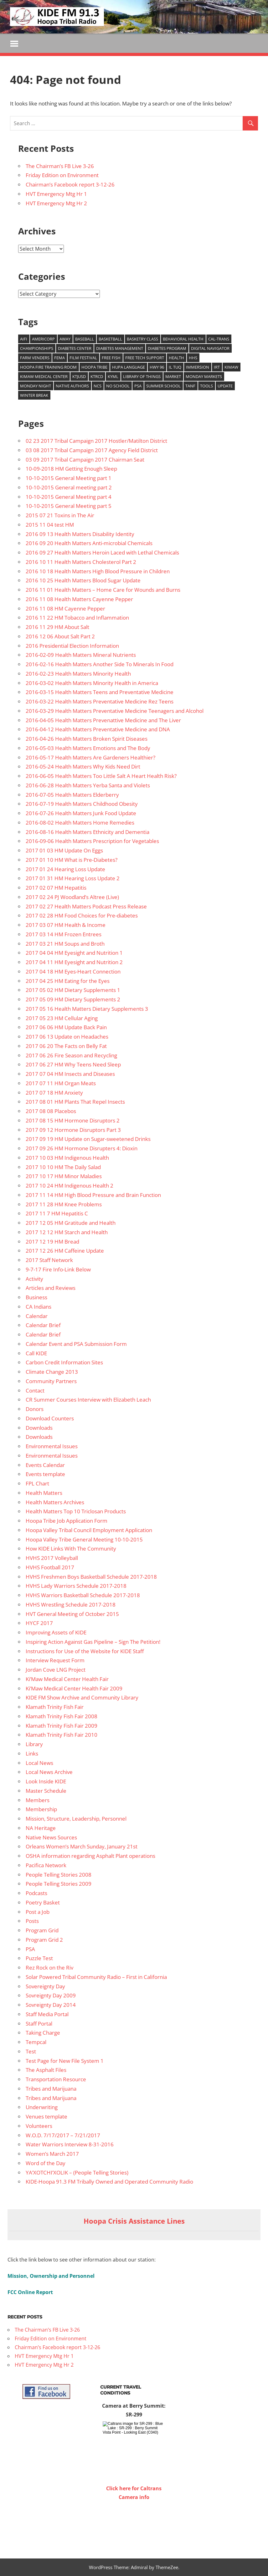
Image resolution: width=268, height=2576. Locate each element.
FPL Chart (37, 1483)
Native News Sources (51, 1837)
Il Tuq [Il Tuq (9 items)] (175, 367)
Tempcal (36, 2042)
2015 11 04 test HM (50, 524)
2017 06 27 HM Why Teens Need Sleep (73, 1064)
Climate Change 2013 (52, 1371)
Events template (45, 1474)
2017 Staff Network (49, 1260)
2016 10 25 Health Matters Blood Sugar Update (83, 580)
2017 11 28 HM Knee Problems (64, 1204)
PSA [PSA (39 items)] (138, 386)
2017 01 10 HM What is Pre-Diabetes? (71, 859)
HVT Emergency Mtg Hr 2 (56, 203)
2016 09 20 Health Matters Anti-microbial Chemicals (89, 543)
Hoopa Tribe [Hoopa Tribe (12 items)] (94, 367)
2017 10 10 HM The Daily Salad (63, 1167)
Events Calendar (45, 1465)
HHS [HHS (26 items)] (193, 357)
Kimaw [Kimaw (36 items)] (231, 367)
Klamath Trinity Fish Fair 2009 (61, 1725)
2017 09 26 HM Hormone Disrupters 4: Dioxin (81, 1148)
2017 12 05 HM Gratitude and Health (71, 1222)
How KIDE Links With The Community (71, 1548)
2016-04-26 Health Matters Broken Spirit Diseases (86, 738)
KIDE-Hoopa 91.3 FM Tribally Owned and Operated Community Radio (109, 2181)
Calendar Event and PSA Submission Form (76, 1343)
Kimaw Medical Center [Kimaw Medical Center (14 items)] (44, 376)
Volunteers (39, 2125)
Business (36, 1297)
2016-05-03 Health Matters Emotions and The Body (88, 748)
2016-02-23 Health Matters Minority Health (78, 673)
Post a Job (37, 1911)
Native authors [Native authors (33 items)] (72, 386)
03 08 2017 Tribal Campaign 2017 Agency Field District (92, 450)
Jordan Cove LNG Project (55, 1669)
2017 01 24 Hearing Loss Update (65, 869)
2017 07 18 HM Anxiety (54, 1092)
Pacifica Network (46, 1865)
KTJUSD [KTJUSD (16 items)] (79, 376)
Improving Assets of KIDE (56, 1632)
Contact (35, 1390)
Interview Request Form (55, 1660)
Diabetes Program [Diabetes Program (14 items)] (167, 348)
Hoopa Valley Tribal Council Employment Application (89, 1530)
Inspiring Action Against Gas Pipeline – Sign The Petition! (93, 1641)
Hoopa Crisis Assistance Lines (134, 2221)
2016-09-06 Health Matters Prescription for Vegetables (92, 841)
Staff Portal (39, 2023)
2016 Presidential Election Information (72, 645)
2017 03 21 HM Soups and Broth (65, 943)
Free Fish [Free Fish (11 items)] (111, 357)
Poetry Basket (43, 1902)
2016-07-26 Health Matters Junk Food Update (81, 813)
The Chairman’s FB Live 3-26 (60, 166)
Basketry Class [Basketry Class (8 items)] (142, 339)
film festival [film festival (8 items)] (83, 357)
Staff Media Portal (47, 2014)
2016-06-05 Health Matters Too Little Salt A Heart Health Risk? (101, 775)
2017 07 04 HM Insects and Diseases (70, 1073)
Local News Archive (49, 1772)
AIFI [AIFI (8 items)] (23, 339)
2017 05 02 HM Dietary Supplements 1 (73, 990)
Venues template (46, 2116)
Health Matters (44, 1492)
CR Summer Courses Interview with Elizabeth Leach (88, 1399)
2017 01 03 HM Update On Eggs (64, 850)
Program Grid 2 (44, 1939)
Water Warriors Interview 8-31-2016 (70, 2144)
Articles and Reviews (50, 1288)
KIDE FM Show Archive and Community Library (82, 1697)
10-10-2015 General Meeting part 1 (68, 478)
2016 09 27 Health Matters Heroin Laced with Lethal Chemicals (102, 552)
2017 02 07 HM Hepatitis (56, 887)
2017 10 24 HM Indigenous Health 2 (69, 1185)
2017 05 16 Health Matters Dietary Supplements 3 (87, 1008)
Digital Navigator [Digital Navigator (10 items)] (210, 348)
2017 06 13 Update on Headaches (67, 1036)
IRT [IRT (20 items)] (217, 367)
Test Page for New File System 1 (65, 2060)
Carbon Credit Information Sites (64, 1362)
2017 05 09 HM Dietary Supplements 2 (73, 999)
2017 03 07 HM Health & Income (66, 924)
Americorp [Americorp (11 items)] (43, 339)
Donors (35, 1409)
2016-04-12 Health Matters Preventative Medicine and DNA (98, 729)
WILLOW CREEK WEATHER (134, 2525)
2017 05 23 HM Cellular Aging (62, 1018)
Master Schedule (46, 1790)
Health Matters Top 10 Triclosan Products (76, 1511)
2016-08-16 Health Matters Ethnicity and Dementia (87, 832)
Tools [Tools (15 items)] (206, 386)
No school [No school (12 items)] (118, 386)
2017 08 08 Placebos (51, 1111)
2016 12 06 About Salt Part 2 (60, 636)
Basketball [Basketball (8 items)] (110, 339)
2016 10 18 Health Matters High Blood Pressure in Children (98, 571)
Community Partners (51, 1381)
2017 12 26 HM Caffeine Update (65, 1251)
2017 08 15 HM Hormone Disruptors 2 (73, 1120)
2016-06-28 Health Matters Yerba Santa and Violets (88, 785)
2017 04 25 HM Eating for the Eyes (68, 980)
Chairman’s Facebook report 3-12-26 (70, 184)
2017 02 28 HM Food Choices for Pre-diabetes (82, 915)
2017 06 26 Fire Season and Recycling (71, 1055)
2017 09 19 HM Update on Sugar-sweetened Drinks (88, 1139)
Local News (39, 1762)
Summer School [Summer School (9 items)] (163, 386)
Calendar (37, 1316)
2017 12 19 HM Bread (52, 1241)
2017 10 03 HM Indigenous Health (67, 1157)
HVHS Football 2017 (50, 1567)
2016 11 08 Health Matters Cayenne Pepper (79, 599)
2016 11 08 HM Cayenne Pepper (65, 608)
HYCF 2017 (39, 1623)
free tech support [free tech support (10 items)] (144, 357)
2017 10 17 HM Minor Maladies (64, 1176)
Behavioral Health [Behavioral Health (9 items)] (183, 339)
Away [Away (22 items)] (64, 339)
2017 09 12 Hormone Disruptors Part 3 (73, 1129)
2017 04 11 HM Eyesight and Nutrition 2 (74, 962)
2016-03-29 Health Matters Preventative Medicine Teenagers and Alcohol (115, 710)
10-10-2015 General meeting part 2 (69, 487)
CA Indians (38, 1306)
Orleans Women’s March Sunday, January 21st (81, 1846)
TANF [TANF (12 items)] (190, 386)
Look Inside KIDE (46, 1781)
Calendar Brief (43, 1325)
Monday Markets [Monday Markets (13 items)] (204, 376)
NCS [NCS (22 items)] (97, 386)
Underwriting (42, 2107)
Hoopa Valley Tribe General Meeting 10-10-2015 (84, 1539)
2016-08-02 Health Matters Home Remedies (80, 822)
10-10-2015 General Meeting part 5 (68, 506)
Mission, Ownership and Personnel (51, 2275)
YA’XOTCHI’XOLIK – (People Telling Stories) (77, 2172)
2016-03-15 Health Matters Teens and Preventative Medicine (99, 692)
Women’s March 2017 (52, 2153)
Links (32, 1753)
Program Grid (42, 1930)
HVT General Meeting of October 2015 (72, 1614)
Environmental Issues (52, 1446)
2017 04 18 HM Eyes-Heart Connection (73, 971)
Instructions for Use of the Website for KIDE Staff (85, 1651)
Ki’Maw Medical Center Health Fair (67, 1679)
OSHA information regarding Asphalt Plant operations (90, 1855)
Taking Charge (43, 2033)
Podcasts (36, 1893)
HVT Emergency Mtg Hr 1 (56, 193)
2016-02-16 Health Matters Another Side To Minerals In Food (99, 664)
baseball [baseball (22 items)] (84, 339)
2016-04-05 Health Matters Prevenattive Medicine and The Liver (103, 720)
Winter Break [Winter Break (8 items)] (34, 395)
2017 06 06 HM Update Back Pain (66, 1027)
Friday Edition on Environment (62, 175)
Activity (34, 1278)
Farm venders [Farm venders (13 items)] (34, 357)
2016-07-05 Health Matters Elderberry (72, 794)
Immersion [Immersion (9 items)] (197, 367)
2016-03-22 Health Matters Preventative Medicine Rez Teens (99, 701)
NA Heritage (41, 1828)
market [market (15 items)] (173, 376)
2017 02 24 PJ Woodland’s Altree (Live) (72, 897)
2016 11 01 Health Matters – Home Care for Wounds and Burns (103, 589)
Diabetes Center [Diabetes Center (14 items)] (74, 348)
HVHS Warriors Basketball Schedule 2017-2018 (83, 1595)
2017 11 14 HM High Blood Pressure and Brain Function (93, 1195)
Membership (41, 1809)
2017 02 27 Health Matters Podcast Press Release (86, 906)
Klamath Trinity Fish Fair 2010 (61, 1735)
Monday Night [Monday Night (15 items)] (35, 386)
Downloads (39, 1427)
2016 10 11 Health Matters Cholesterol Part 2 (81, 561)
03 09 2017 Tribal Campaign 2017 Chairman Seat (85, 459)
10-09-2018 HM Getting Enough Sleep (71, 469)
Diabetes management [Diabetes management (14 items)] (119, 348)
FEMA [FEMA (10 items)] (59, 357)
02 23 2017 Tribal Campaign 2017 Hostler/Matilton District (96, 440)
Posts (32, 1921)
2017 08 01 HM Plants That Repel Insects (75, 1102)
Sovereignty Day (45, 1986)
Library (34, 1744)
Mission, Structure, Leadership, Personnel (76, 1818)
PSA (30, 1949)
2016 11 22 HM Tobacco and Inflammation (77, 617)
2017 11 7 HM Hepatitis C (57, 1213)
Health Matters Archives (55, 1502)
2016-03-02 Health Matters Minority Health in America (92, 683)
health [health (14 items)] (176, 357)
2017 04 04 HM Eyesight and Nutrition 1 (74, 953)
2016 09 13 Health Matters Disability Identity (80, 534)
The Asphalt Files (46, 2070)
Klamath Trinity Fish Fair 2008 (61, 1716)
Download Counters (50, 1418)
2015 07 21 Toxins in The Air (60, 515)
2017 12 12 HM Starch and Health (67, 1232)
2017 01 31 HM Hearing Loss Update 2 (73, 878)
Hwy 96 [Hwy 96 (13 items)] (157, 367)
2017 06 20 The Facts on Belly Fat (66, 1046)
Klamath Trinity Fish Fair (55, 1706)
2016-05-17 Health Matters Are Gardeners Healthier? (90, 757)
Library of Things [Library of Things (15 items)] (142, 376)
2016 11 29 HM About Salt (57, 627)
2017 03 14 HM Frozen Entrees (63, 934)
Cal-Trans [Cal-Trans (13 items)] (218, 339)
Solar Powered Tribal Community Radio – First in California (96, 1977)
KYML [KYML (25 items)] (113, 376)
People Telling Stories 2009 (58, 1884)
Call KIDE (36, 1353)
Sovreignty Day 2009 (51, 1995)
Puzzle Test (39, 1958)
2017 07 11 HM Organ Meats (61, 1083)
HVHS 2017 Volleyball (52, 1557)
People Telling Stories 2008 (58, 1874)
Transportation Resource (56, 2079)
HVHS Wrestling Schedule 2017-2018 (71, 1604)
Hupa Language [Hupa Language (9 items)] (128, 367)
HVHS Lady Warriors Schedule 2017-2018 (76, 1586)
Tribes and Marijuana (51, 2088)
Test (31, 2051)
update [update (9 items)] (225, 386)
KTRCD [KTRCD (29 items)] (96, 376)
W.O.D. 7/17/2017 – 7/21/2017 (63, 2135)
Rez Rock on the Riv (49, 1967)
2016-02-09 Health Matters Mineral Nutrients (81, 655)
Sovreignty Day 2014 (51, 2004)
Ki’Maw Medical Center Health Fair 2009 (74, 1688)
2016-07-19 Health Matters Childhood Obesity (82, 804)
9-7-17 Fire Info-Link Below (58, 1269)
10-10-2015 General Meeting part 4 (68, 496)
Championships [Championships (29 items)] (36, 348)
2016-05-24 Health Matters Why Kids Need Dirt (83, 766)
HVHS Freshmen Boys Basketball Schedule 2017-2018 (91, 1576)
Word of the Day (45, 2163)
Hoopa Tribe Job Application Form (66, 1520)
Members (37, 1800)
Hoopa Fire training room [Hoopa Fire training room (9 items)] (48, 367)
